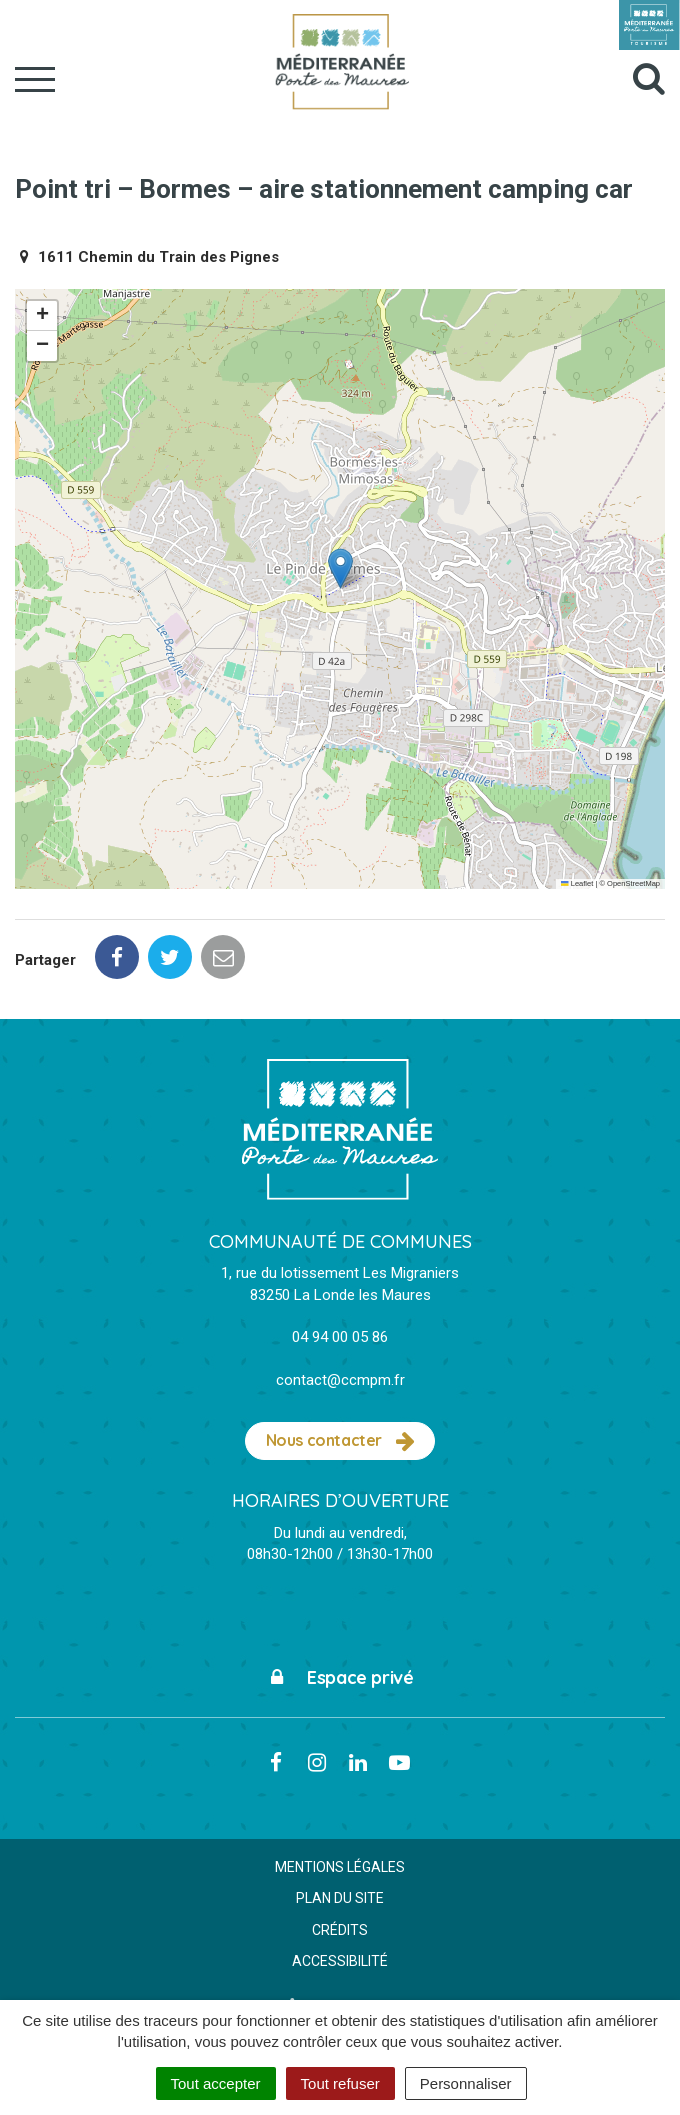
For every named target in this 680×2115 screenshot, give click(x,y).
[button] (340, 568)
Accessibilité (340, 1961)
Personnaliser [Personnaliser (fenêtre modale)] (466, 2083)
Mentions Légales (340, 1867)
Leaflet (577, 883)
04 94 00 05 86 (340, 1337)
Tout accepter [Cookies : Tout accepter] (216, 2083)
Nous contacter (340, 1441)
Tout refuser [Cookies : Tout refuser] (340, 2083)
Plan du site (340, 1898)
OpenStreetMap (633, 883)
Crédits (340, 1930)
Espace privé (340, 1677)
